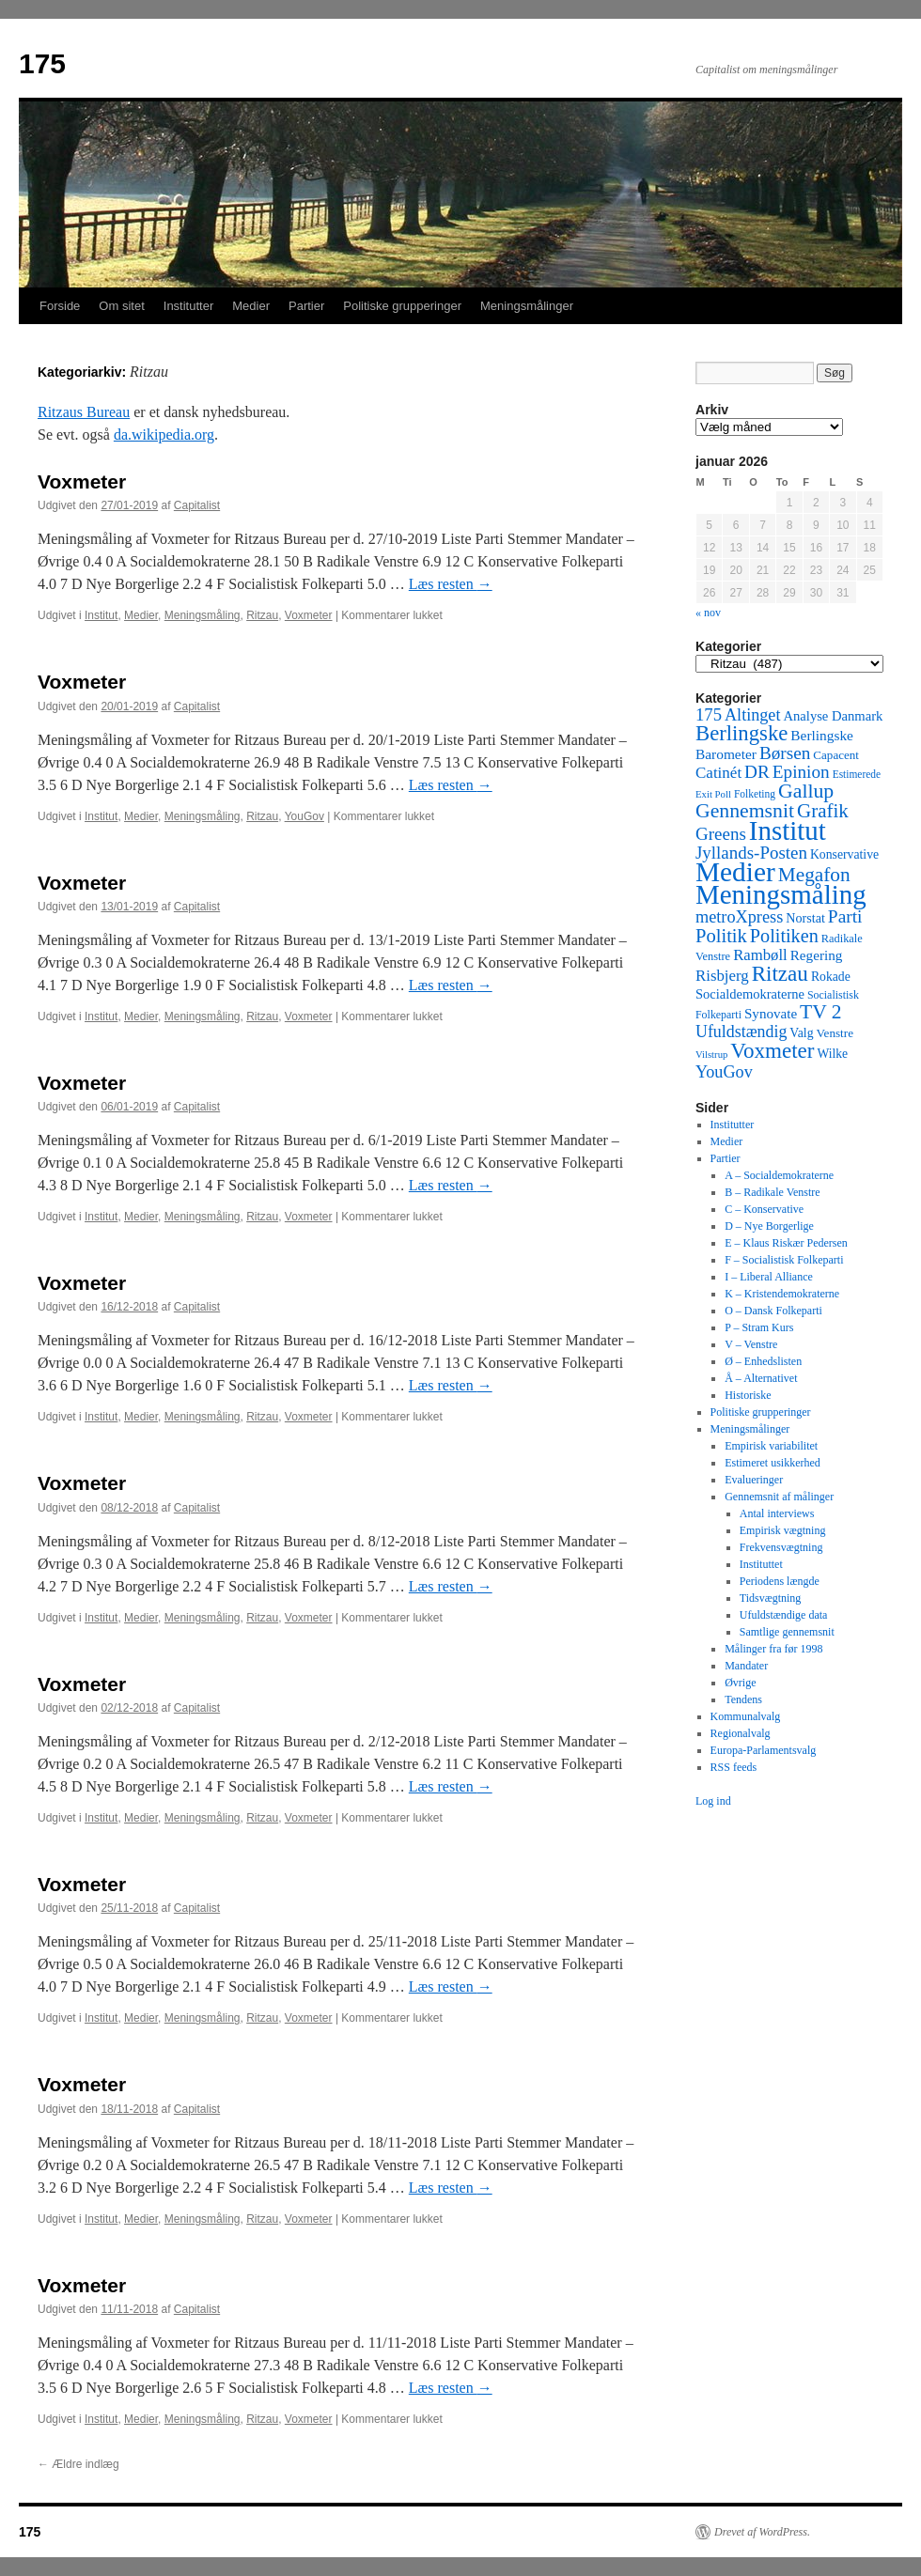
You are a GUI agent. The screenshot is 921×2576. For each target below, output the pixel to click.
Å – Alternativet (761, 1378)
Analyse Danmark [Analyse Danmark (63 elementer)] (832, 715)
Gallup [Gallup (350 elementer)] (806, 791)
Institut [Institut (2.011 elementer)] (787, 830)
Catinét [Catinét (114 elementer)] (718, 773)
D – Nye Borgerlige (769, 1226)
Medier (251, 306)
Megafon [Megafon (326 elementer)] (814, 874)
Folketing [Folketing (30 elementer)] (754, 793)
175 (42, 63)
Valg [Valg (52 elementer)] (801, 1033)
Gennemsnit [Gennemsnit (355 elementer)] (744, 810)
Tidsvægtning (771, 1598)
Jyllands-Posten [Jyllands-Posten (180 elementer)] (751, 852)
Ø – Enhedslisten (763, 1361)
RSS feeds (733, 1767)
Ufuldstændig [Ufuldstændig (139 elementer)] (741, 1031)
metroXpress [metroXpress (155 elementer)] (739, 917)
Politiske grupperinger (402, 306)
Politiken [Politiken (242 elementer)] (784, 935)
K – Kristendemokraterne (782, 1293)
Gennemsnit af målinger (779, 1496)
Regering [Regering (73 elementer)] (816, 955)
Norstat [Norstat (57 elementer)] (805, 917)
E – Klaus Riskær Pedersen (786, 1242)
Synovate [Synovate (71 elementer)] (770, 1013)
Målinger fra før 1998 (773, 1648)
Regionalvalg (740, 1733)
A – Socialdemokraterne (779, 1175)
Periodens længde (780, 1581)
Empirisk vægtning (783, 1530)
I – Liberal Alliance (769, 1276)
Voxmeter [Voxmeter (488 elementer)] (772, 1050)
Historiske (748, 1395)
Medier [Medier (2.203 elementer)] (735, 872)
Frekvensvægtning (781, 1547)
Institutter (188, 306)
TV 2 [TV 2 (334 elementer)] (820, 1012)
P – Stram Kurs (759, 1327)
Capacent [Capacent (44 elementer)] (836, 755)
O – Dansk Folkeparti (773, 1310)
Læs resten (450, 584)
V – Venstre (751, 1344)
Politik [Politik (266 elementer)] (721, 935)
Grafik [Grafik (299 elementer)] (823, 810)
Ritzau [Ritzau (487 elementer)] (780, 973)
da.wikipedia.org (164, 434)
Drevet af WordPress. (762, 2531)
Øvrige (740, 1682)
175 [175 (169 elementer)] (708, 714)
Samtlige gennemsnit (787, 1631)
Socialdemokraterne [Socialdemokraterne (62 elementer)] (749, 993)
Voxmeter (82, 481)
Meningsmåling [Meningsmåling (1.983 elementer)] (780, 894)
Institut (101, 615)
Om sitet (121, 306)
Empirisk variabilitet (771, 1445)
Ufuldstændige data (784, 1615)
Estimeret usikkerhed (772, 1462)
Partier (306, 306)
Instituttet (761, 1564)
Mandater (746, 1665)
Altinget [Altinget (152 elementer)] (753, 715)
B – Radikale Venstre (772, 1192)
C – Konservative (764, 1209)
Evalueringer (754, 1479)
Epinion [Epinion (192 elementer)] (801, 772)
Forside (59, 306)
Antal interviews (777, 1513)
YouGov (304, 816)
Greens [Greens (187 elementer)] (720, 834)
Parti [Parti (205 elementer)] (845, 916)
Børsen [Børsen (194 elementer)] (784, 753)
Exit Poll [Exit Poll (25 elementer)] (713, 793)
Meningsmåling (202, 615)
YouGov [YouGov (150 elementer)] (724, 1072)
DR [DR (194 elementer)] (757, 772)
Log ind (713, 1801)
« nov (708, 612)
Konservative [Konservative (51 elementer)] (844, 854)
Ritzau (262, 615)
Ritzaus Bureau (84, 412)
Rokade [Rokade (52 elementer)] (831, 977)
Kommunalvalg (745, 1716)
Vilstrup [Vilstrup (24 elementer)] (711, 1054)
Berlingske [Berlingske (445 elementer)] (741, 733)
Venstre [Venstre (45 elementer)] (835, 1033)
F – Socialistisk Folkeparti (784, 1259)
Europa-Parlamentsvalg (763, 1750)
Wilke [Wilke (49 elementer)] (833, 1054)
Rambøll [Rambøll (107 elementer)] (760, 955)
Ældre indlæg (78, 2464)
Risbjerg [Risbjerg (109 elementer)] (722, 976)
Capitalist (197, 505)
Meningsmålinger (526, 306)
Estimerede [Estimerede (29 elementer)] (857, 774)
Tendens (743, 1699)
